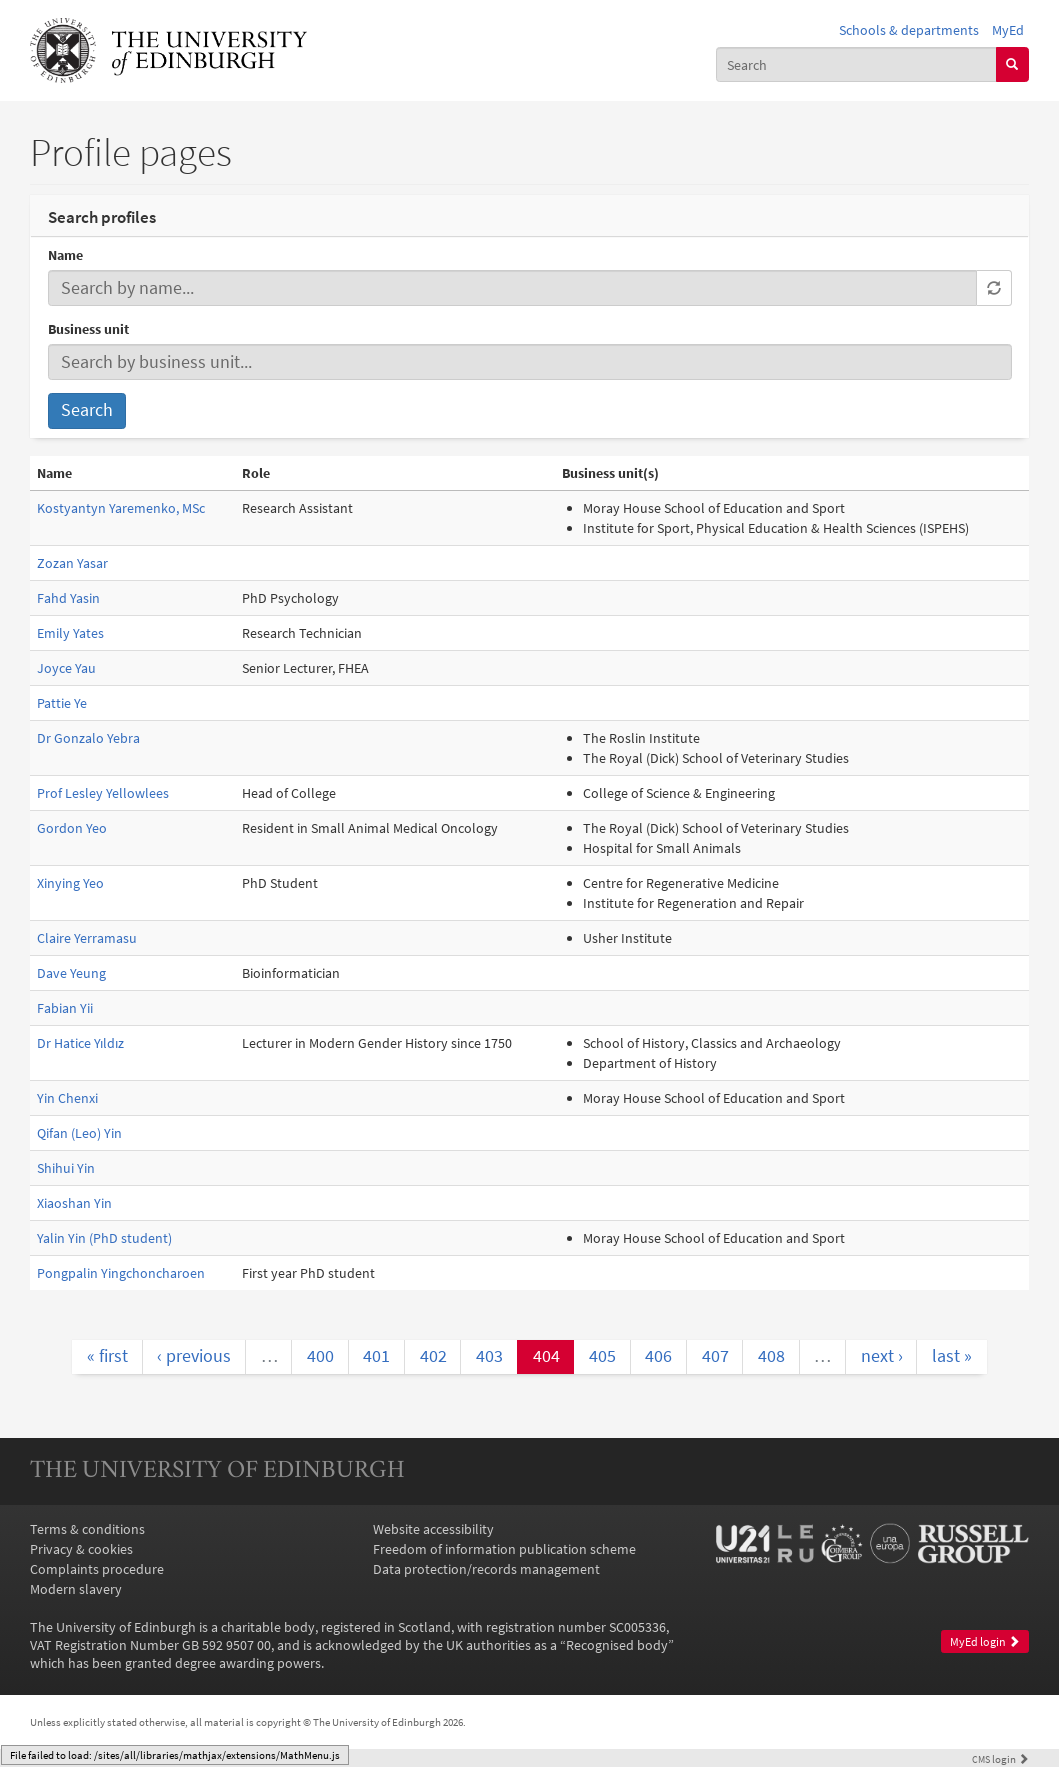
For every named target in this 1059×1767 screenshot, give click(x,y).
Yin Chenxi (67, 1098)
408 (771, 1356)
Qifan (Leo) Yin (79, 1133)
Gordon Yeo (72, 828)
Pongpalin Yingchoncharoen (121, 1273)
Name (65, 255)
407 (715, 1356)
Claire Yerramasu (87, 938)
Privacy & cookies (81, 1549)
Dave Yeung (71, 973)
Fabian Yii (65, 1008)
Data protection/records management (486, 1569)
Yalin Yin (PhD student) (104, 1238)
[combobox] (856, 64)
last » (952, 1356)
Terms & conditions (87, 1529)
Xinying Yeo (70, 883)
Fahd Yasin (68, 598)
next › (882, 1356)
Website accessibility (433, 1529)
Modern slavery (76, 1589)
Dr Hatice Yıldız (80, 1043)
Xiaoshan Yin (74, 1203)
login (1000, 1759)
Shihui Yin (66, 1168)
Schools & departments (909, 30)
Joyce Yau (66, 668)
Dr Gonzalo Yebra (88, 738)
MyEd (1008, 30)
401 (376, 1356)
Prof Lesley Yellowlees (103, 793)
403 (489, 1356)
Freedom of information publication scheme (504, 1549)
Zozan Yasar (72, 563)
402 (433, 1356)
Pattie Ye (62, 703)
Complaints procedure (97, 1569)
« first (107, 1356)
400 (320, 1356)
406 (658, 1356)
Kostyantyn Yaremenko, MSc (121, 508)
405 (602, 1356)
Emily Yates (70, 633)
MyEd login (985, 1641)
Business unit (88, 329)
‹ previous (194, 1356)
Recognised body (617, 1645)
